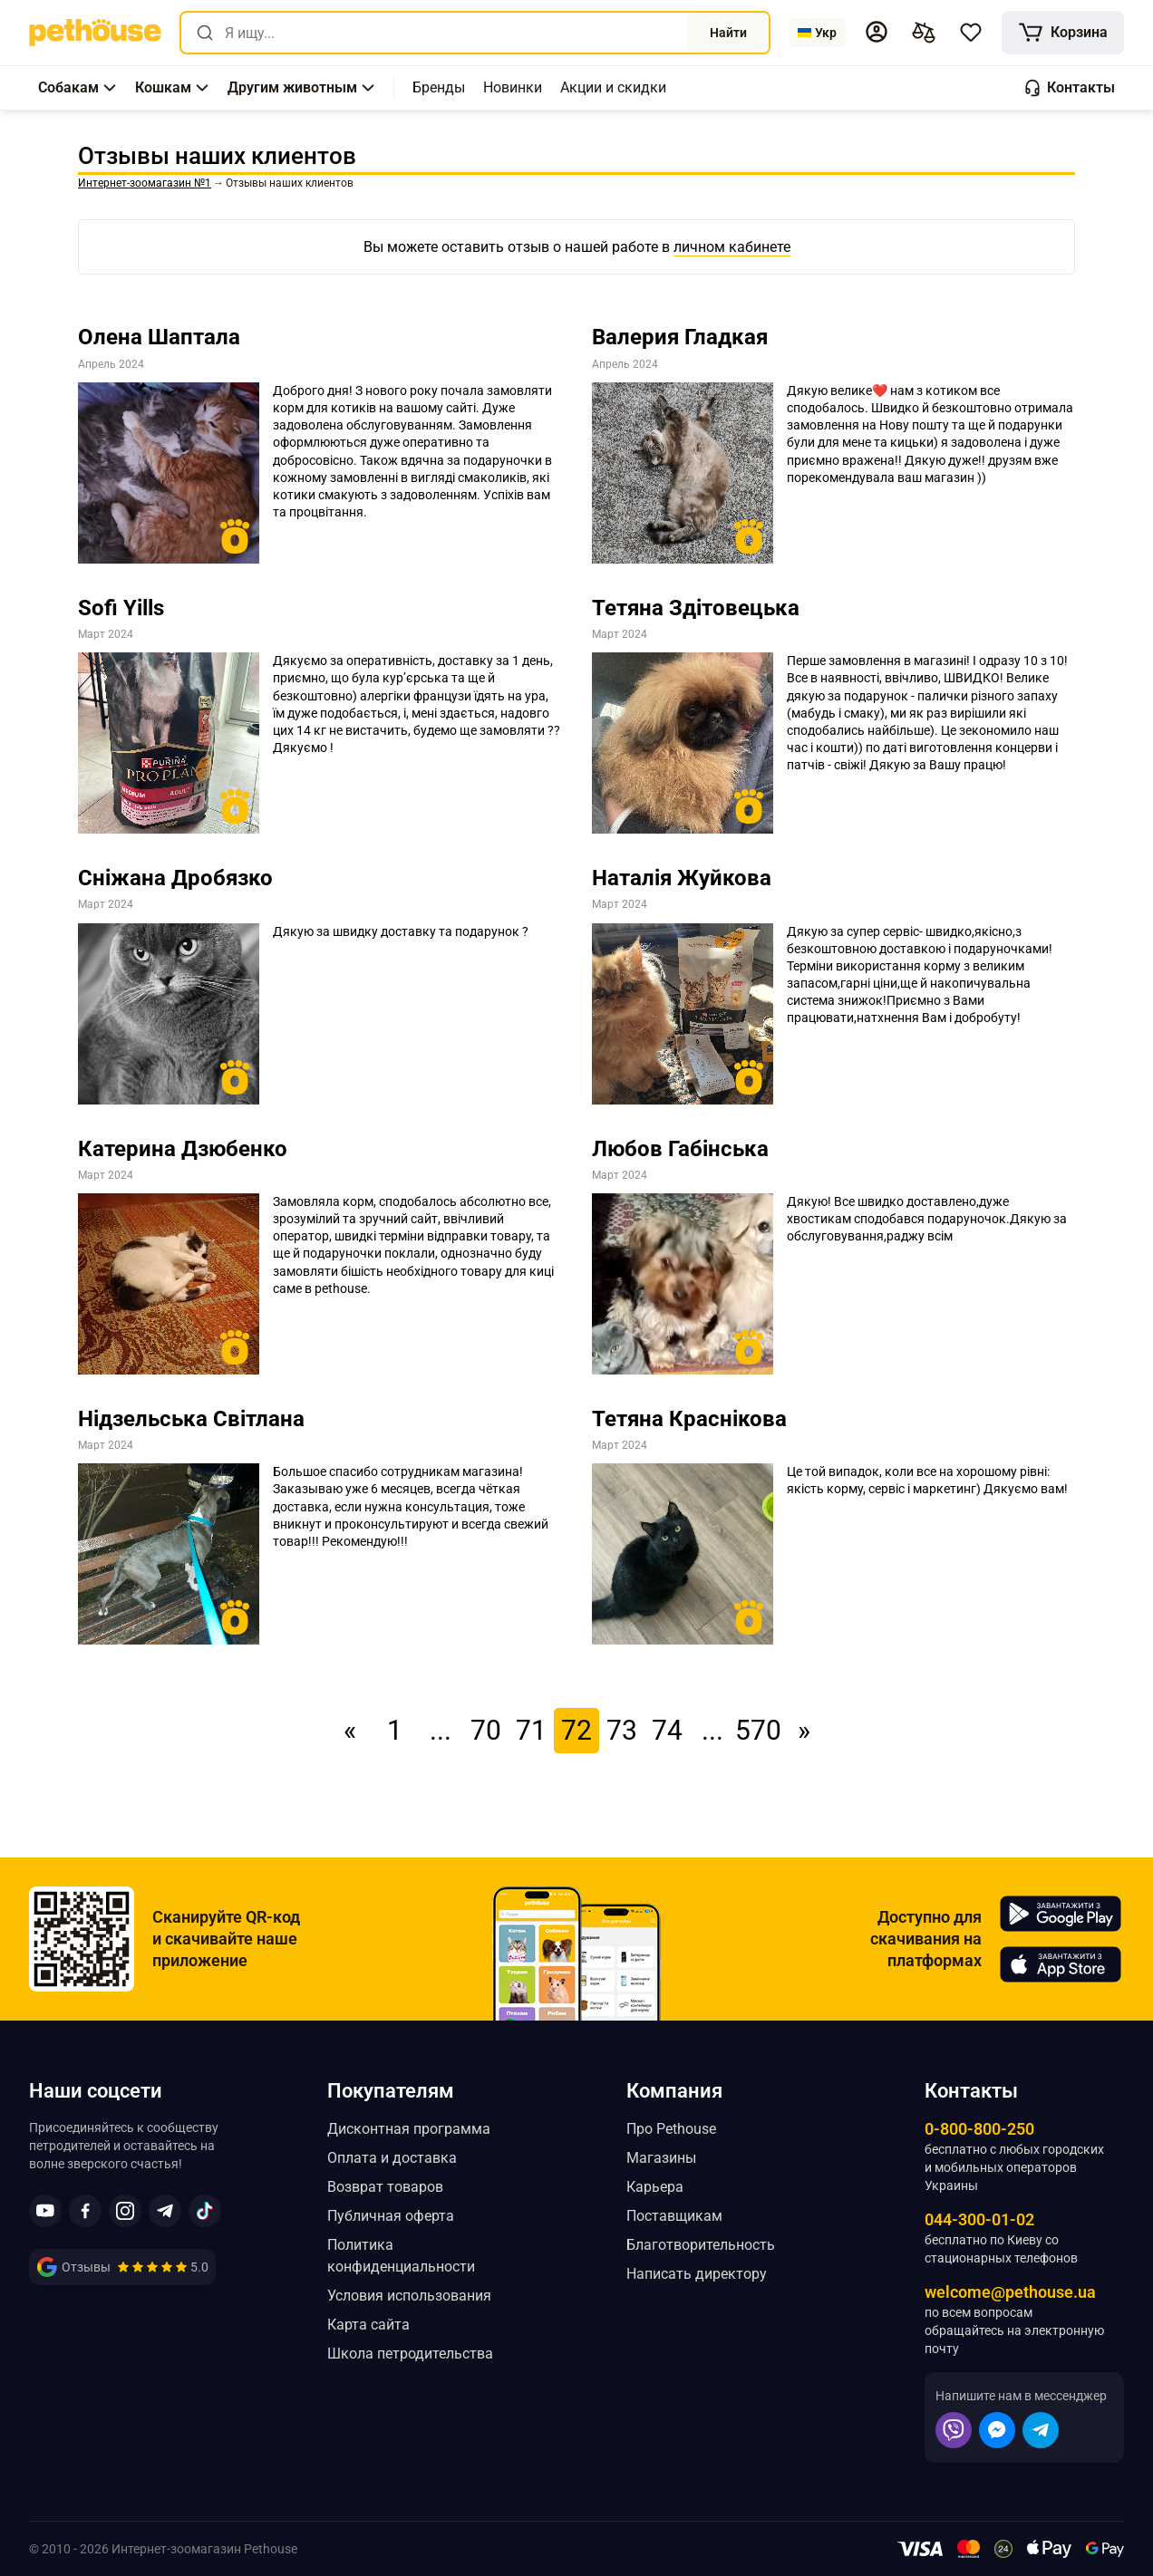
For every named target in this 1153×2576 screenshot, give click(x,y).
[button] (876, 31)
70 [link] (485, 1730)
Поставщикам (674, 2215)
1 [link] (394, 1730)
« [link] (350, 1730)
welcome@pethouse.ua (1010, 2291)
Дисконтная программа (408, 2128)
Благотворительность (700, 2244)
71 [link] (531, 1730)
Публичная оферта (390, 2215)
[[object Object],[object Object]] (923, 32)
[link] (95, 32)
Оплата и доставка (392, 2157)
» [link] (804, 1730)
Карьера (654, 2186)
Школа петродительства (410, 2353)
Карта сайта (368, 2324)
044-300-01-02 (979, 2219)
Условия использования (409, 2295)
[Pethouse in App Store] (1060, 1964)
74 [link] (667, 1730)
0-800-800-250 (979, 2128)
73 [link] (621, 1730)
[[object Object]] (1063, 32)
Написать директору (696, 2273)
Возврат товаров (385, 2186)
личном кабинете (731, 247)
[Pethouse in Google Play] (1060, 1914)
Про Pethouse (671, 2128)
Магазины (661, 2157)
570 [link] (758, 1730)
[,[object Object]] (438, 88)
